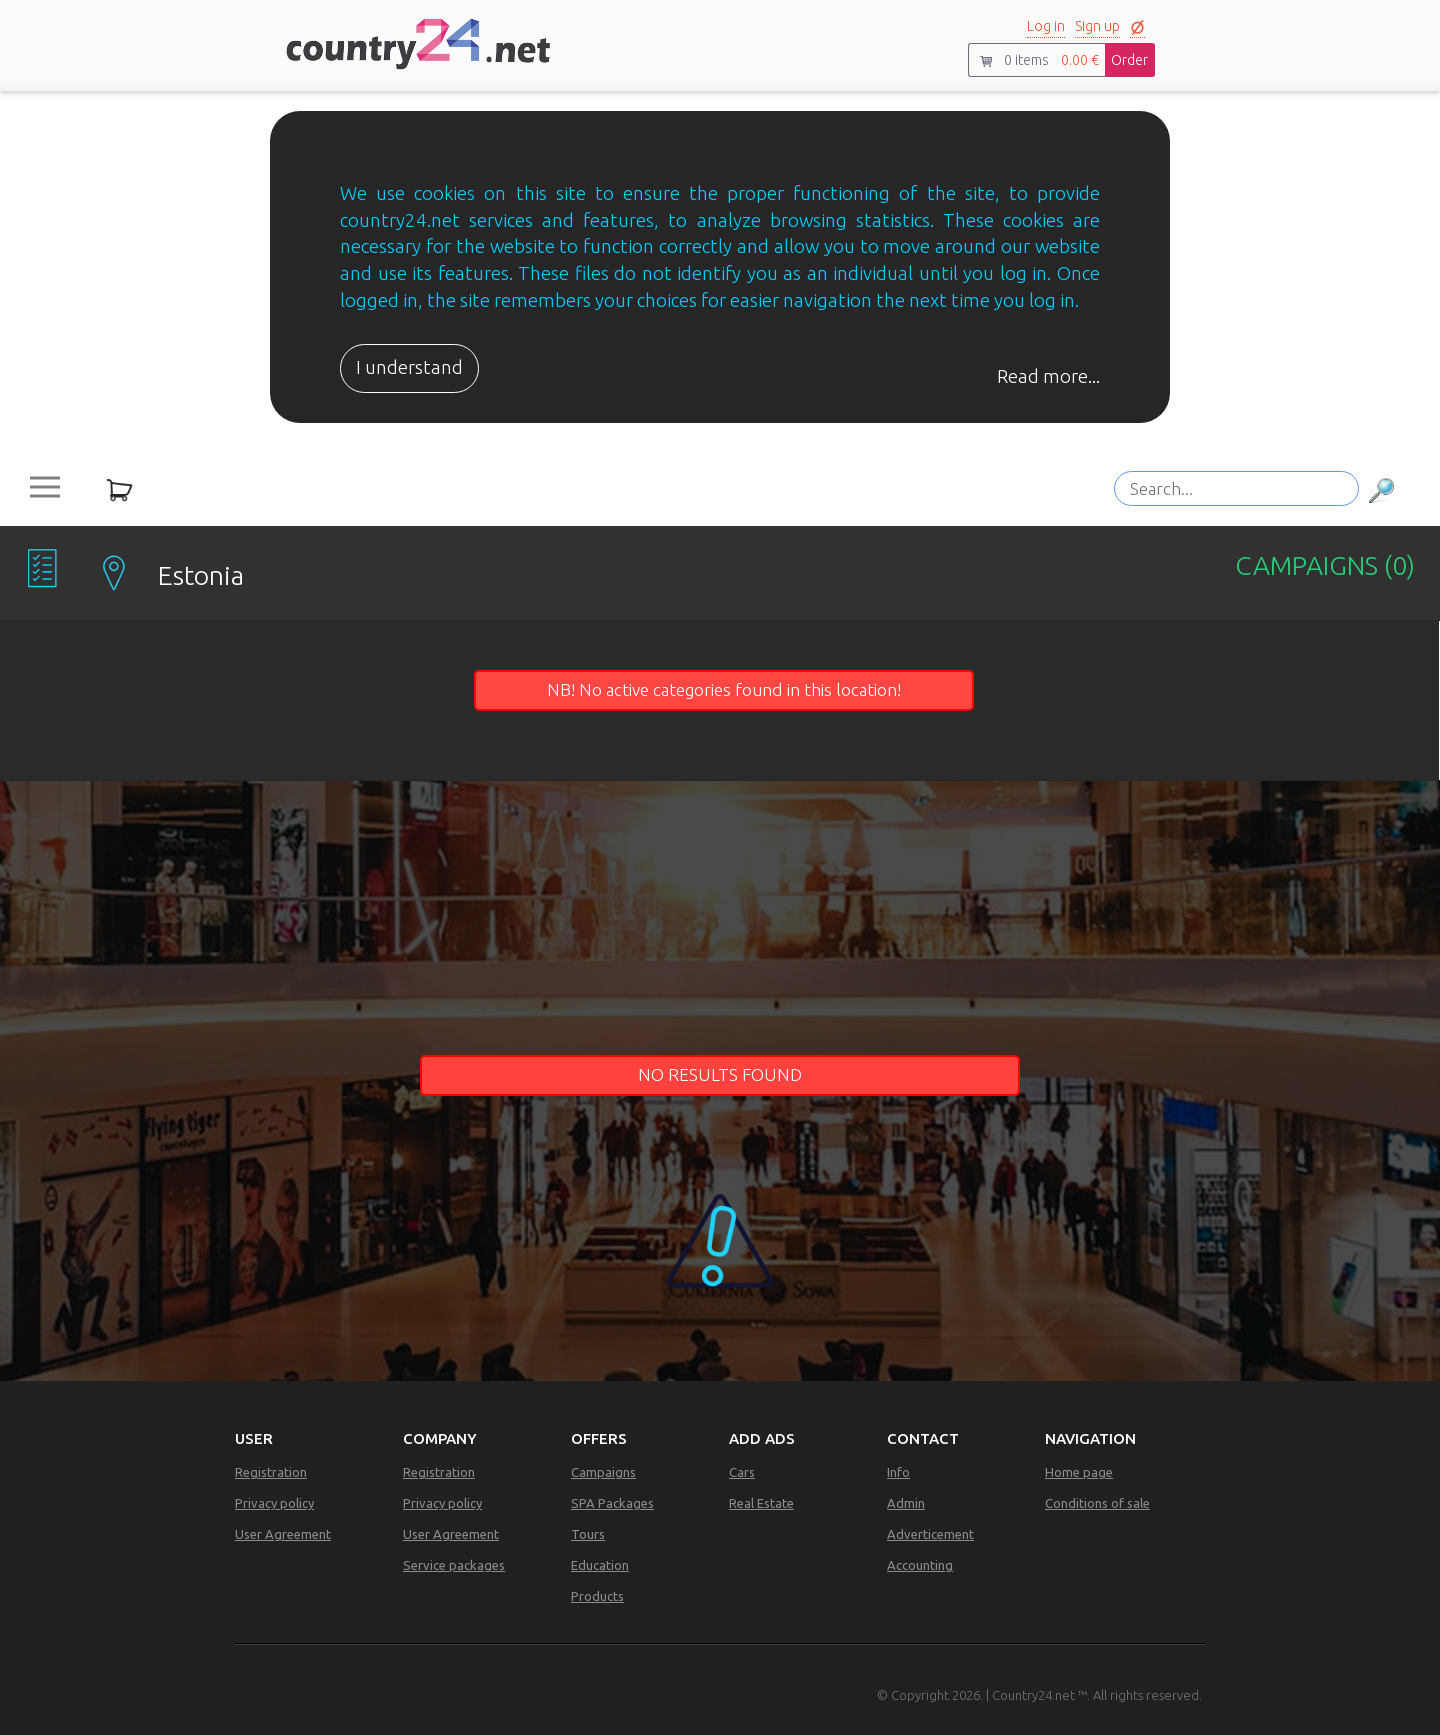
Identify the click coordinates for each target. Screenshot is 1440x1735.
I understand (409, 367)
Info (898, 1472)
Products (597, 1596)
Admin (906, 1503)
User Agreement (283, 1534)
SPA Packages (612, 1503)
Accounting (920, 1565)
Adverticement (930, 1534)
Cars (742, 1472)
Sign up (1097, 26)
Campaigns (603, 1472)
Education (600, 1565)
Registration (271, 1472)
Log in (1046, 26)
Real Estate (761, 1503)
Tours (588, 1534)
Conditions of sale (1097, 1503)
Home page (1079, 1472)
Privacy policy (274, 1503)
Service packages (454, 1565)
